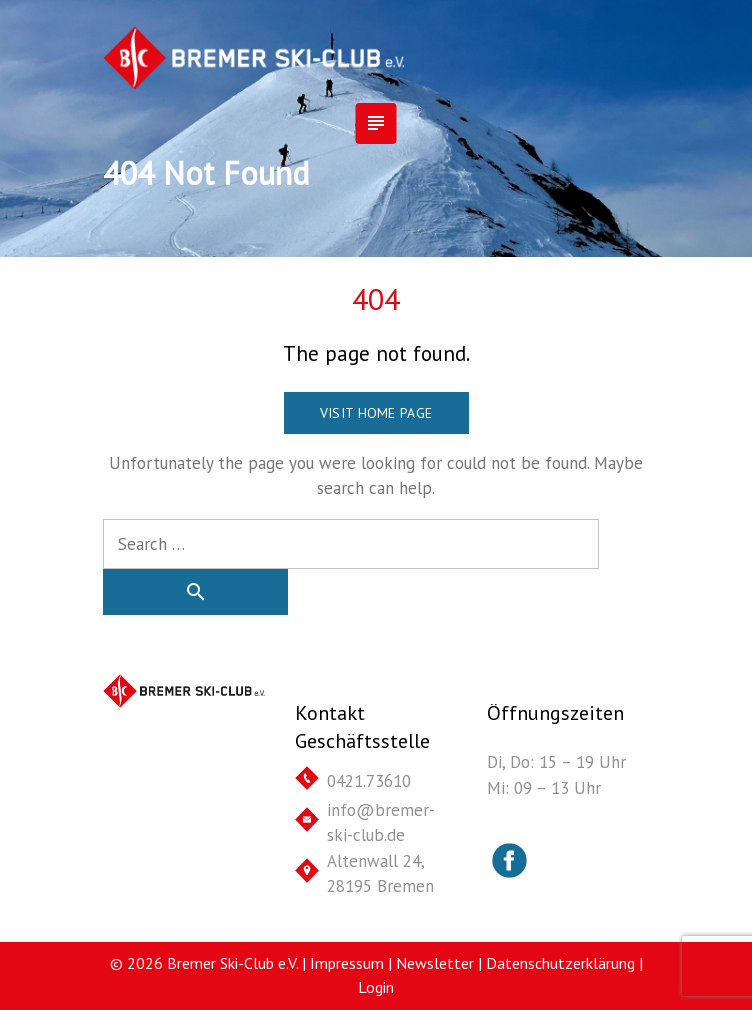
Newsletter (435, 963)
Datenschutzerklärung (560, 963)
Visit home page (376, 413)
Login (376, 987)
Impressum (347, 963)
